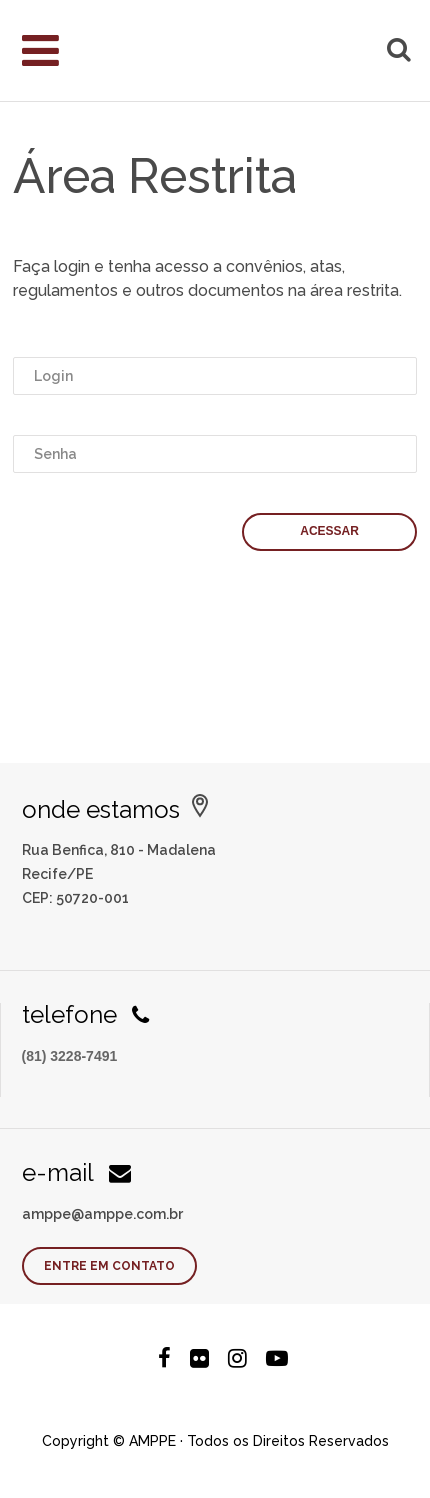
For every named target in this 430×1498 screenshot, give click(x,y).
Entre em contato (109, 1266)
